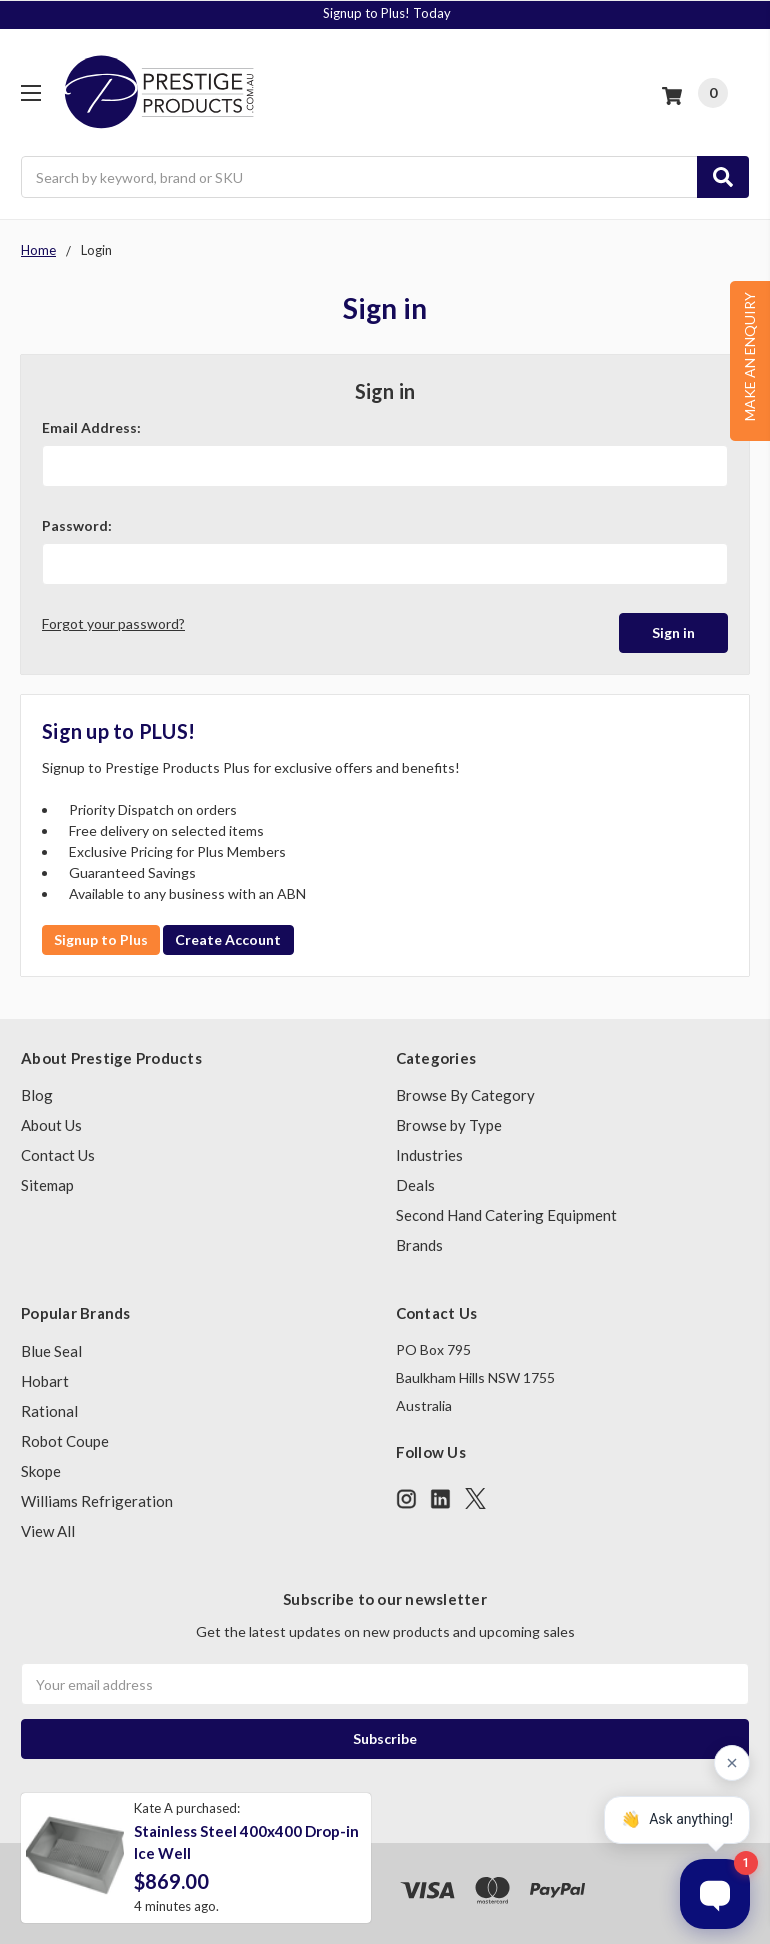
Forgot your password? (113, 623)
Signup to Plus (101, 939)
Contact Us (58, 1155)
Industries (429, 1155)
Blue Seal (51, 1351)
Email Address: (91, 427)
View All (48, 1531)
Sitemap (47, 1185)
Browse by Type (449, 1125)
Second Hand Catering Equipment (506, 1215)
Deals (415, 1185)
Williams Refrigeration (97, 1501)
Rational (49, 1411)
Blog (37, 1095)
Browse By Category (465, 1095)
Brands (419, 1245)
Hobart (45, 1381)
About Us (51, 1125)
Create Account (228, 939)
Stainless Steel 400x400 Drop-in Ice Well (246, 1842)
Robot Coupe (65, 1441)
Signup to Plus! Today (387, 13)
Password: (77, 525)
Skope (41, 1471)
